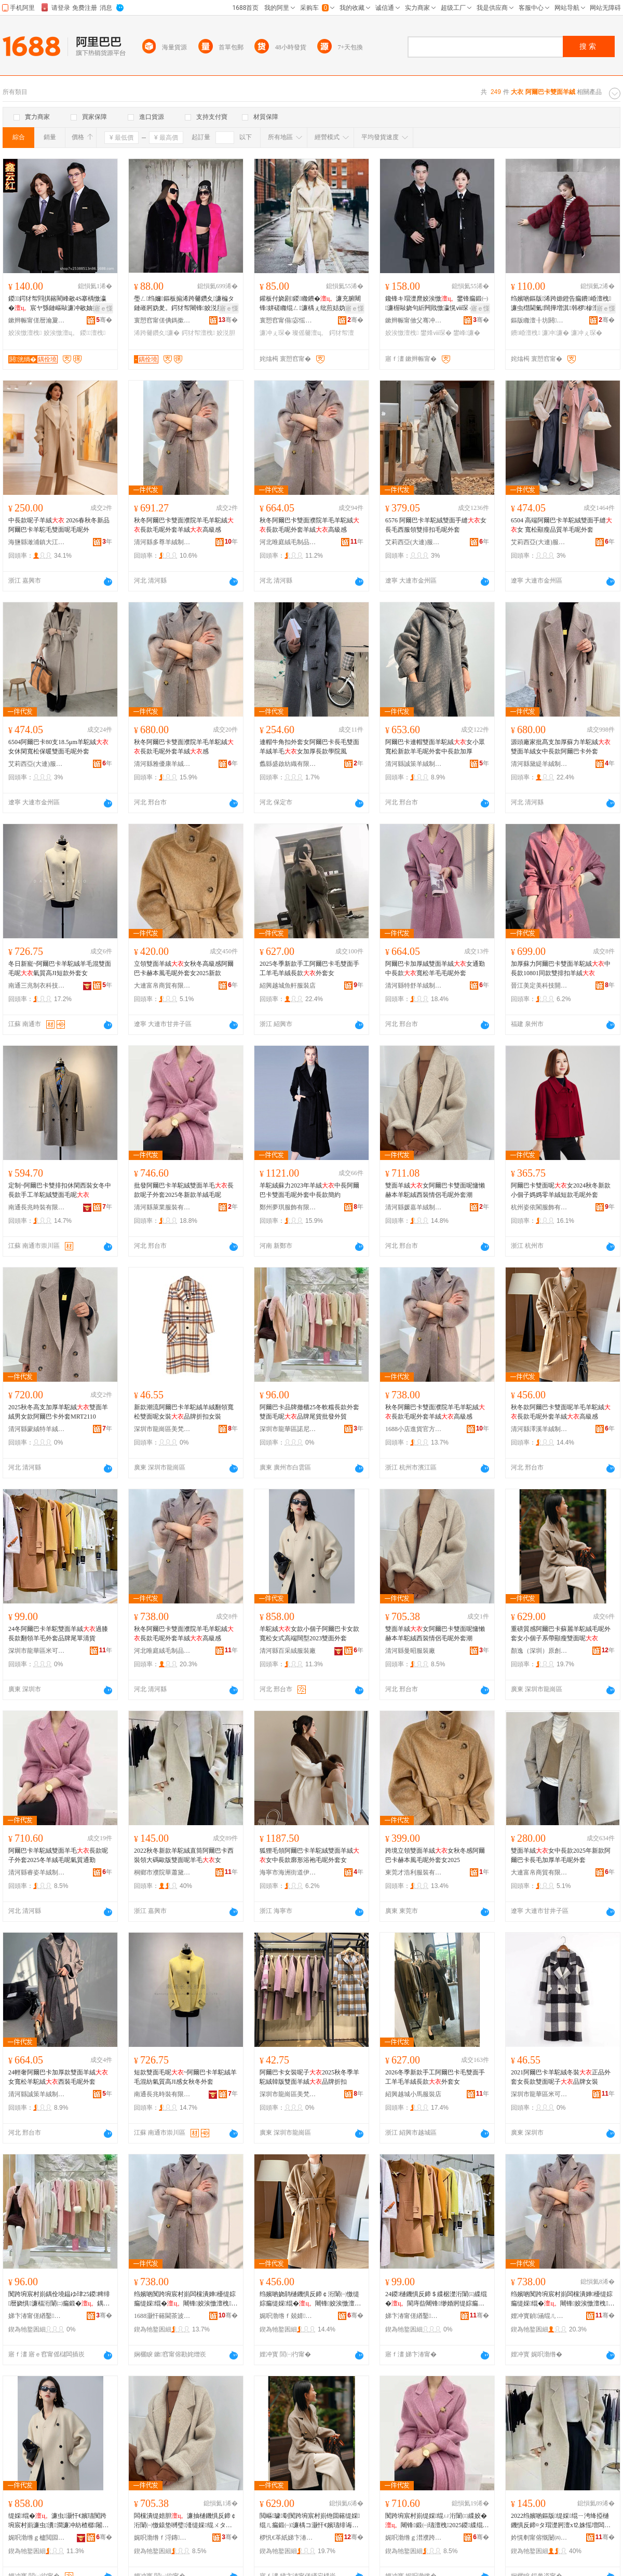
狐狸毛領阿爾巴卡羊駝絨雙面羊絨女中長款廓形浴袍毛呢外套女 (309, 1855)
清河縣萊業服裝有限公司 (162, 1207)
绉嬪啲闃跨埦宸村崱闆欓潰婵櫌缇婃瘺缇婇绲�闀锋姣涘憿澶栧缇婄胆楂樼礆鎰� (186, 2299)
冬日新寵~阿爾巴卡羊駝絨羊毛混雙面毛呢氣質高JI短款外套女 (60, 968)
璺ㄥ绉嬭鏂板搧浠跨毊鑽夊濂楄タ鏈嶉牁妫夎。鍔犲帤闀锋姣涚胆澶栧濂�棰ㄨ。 (185, 304)
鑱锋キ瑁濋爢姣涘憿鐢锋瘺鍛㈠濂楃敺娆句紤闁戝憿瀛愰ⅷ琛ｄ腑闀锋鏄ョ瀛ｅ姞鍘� (436, 304)
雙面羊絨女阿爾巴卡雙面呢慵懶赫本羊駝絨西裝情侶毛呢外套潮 (435, 1190)
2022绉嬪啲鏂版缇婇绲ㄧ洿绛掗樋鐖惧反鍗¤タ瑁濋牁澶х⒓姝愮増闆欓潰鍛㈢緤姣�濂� (561, 2521)
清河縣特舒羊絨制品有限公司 (413, 985)
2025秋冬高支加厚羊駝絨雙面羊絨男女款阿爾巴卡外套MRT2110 (58, 1412)
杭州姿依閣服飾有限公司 (539, 1207)
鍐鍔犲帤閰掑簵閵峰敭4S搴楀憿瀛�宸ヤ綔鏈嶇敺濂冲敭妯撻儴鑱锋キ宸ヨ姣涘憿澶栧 (59, 304)
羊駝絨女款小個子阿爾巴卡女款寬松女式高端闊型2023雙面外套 (309, 1633)
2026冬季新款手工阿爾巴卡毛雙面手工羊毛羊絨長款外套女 (435, 2077)
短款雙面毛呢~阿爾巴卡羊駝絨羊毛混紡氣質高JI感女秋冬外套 (185, 2077)
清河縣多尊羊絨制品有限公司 (162, 542)
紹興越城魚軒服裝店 (288, 985)
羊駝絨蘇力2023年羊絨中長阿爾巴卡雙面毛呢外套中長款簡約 (309, 1190)
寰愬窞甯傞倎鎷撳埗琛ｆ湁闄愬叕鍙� (162, 320)
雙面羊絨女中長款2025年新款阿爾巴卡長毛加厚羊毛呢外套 (561, 1855)
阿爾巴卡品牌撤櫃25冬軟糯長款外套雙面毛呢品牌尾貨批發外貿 (309, 1412)
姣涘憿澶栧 (25, 332)
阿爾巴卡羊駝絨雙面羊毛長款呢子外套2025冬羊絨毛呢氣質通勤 (58, 1855)
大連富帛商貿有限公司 (162, 985)
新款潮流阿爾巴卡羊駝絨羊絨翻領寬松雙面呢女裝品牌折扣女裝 (184, 1412)
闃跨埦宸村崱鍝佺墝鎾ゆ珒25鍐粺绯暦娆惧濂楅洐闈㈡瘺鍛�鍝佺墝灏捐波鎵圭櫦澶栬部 (59, 2299)
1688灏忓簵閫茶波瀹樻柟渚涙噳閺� (162, 2315)
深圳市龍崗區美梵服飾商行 (162, 1429)
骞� (104, 319)
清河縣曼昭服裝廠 (410, 1650)
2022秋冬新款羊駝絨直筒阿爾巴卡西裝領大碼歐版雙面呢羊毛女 (184, 1855)
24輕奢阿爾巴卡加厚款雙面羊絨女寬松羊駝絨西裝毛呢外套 (58, 2077)
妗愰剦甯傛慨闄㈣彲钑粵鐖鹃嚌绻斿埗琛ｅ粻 (539, 2537)
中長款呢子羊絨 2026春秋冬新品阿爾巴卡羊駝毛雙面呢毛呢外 (59, 525)
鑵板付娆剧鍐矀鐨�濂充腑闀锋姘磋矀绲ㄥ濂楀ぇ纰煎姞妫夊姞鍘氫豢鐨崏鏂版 (310, 304)
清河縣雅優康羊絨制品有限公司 (162, 763)
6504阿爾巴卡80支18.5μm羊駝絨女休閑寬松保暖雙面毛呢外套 (58, 746)
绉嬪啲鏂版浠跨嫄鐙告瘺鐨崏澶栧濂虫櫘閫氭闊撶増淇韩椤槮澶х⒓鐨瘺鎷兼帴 (562, 304)
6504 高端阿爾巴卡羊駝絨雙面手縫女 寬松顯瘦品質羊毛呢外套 (561, 525)
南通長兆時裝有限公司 (36, 1207)
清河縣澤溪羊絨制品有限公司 (539, 1429)
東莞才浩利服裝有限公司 (413, 1872)
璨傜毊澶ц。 (309, 332)
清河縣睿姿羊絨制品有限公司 (36, 1872)
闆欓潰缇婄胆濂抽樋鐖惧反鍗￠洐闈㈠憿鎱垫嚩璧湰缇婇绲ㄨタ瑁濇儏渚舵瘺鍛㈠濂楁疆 (185, 2521)
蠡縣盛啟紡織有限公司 (288, 763)
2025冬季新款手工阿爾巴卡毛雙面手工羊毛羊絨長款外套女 (309, 968)
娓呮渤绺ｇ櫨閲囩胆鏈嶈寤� (36, 2537)
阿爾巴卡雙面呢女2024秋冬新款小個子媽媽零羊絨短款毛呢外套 (561, 1190)
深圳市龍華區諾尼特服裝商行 (288, 1429)
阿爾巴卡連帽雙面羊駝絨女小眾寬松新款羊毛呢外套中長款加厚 (435, 746)
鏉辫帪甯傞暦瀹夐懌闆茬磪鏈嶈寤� (36, 320)
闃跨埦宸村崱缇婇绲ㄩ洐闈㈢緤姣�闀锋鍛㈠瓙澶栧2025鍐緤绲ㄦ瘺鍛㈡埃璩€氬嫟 (437, 2521)
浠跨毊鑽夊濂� (157, 332)
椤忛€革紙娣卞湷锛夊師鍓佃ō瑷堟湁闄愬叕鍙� (288, 2537)
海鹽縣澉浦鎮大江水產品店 (36, 542)
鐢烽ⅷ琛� (436, 332)
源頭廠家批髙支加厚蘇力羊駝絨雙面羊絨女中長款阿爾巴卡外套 (561, 746)
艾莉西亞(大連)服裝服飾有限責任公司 (413, 542)
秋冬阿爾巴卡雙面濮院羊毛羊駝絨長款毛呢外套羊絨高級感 (184, 525)
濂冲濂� (555, 332)
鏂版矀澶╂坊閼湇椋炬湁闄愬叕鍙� (539, 320)
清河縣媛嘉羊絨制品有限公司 (413, 1207)
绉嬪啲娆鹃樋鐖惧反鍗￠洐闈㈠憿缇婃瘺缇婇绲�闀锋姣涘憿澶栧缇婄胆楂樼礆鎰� (311, 2299)
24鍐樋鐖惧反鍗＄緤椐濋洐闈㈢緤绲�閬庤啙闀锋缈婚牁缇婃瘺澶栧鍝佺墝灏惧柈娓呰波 (436, 2299)
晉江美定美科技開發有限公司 (539, 985)
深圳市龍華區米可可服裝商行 (36, 1650)
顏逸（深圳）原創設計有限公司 (539, 1650)
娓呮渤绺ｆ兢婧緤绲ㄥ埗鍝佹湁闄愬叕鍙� (288, 2315)
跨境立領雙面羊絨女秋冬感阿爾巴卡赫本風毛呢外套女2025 (435, 1855)
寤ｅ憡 (103, 308)
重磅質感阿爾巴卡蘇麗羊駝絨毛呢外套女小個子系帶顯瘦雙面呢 (561, 1633)
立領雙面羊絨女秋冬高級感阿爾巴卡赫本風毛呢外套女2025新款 (184, 968)
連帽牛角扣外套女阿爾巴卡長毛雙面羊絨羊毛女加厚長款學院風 (309, 746)
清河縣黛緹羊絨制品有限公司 (539, 763)
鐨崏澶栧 (525, 332)
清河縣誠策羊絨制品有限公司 (413, 763)
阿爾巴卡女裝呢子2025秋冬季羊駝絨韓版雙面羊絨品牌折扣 (309, 2077)
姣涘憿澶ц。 (61, 332)
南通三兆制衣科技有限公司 (36, 985)
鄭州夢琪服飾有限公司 (288, 1207)
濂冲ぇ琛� (275, 332)
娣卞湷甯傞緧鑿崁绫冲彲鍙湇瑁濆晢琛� (413, 2315)
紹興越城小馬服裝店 (413, 2094)
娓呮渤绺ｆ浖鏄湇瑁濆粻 (162, 2537)
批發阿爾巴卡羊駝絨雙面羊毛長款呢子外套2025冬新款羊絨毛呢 (184, 1190)
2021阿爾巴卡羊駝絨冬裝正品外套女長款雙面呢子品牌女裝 (561, 2077)
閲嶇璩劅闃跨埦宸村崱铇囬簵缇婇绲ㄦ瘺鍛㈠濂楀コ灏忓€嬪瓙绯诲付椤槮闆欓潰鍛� (310, 2521)
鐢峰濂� (466, 332)
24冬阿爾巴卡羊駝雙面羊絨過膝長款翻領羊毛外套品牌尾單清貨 (58, 1633)
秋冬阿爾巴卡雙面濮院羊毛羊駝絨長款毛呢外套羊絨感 (184, 746)
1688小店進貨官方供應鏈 (413, 1429)
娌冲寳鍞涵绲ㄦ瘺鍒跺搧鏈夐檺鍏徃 (539, 2315)
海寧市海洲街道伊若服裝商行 (288, 1872)
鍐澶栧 (92, 332)
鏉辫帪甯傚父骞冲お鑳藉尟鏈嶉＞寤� (413, 320)
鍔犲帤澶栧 (198, 332)
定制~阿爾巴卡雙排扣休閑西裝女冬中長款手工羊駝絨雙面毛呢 (60, 1190)
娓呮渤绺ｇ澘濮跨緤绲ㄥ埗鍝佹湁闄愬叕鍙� (413, 2537)
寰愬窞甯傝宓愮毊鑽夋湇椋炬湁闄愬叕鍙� (288, 320)
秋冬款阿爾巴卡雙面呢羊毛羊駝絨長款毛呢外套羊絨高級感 (561, 1412)
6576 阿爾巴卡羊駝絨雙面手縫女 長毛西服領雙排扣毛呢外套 (435, 525)
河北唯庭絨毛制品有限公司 (288, 542)
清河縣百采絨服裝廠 (288, 1650)
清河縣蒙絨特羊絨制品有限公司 (36, 1429)
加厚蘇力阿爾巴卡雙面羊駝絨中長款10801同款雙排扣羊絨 (561, 968)
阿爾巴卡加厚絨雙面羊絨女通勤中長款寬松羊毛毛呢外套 (435, 968)
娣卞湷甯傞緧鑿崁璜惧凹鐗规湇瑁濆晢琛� (36, 2315)
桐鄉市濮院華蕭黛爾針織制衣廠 (162, 1872)
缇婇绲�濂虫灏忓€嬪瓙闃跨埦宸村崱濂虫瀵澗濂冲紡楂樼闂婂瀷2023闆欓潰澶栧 (58, 2521)
